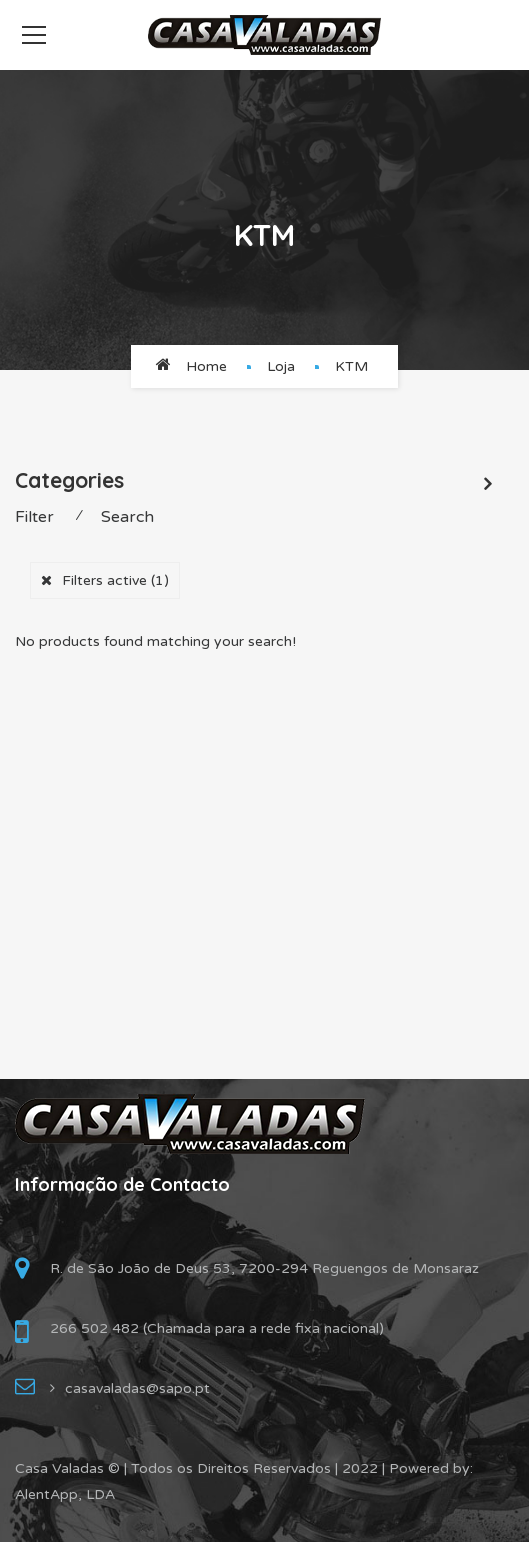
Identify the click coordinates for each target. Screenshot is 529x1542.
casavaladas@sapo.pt (137, 1388)
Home (206, 366)
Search (127, 517)
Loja (281, 366)
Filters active (115, 580)
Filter (34, 517)
